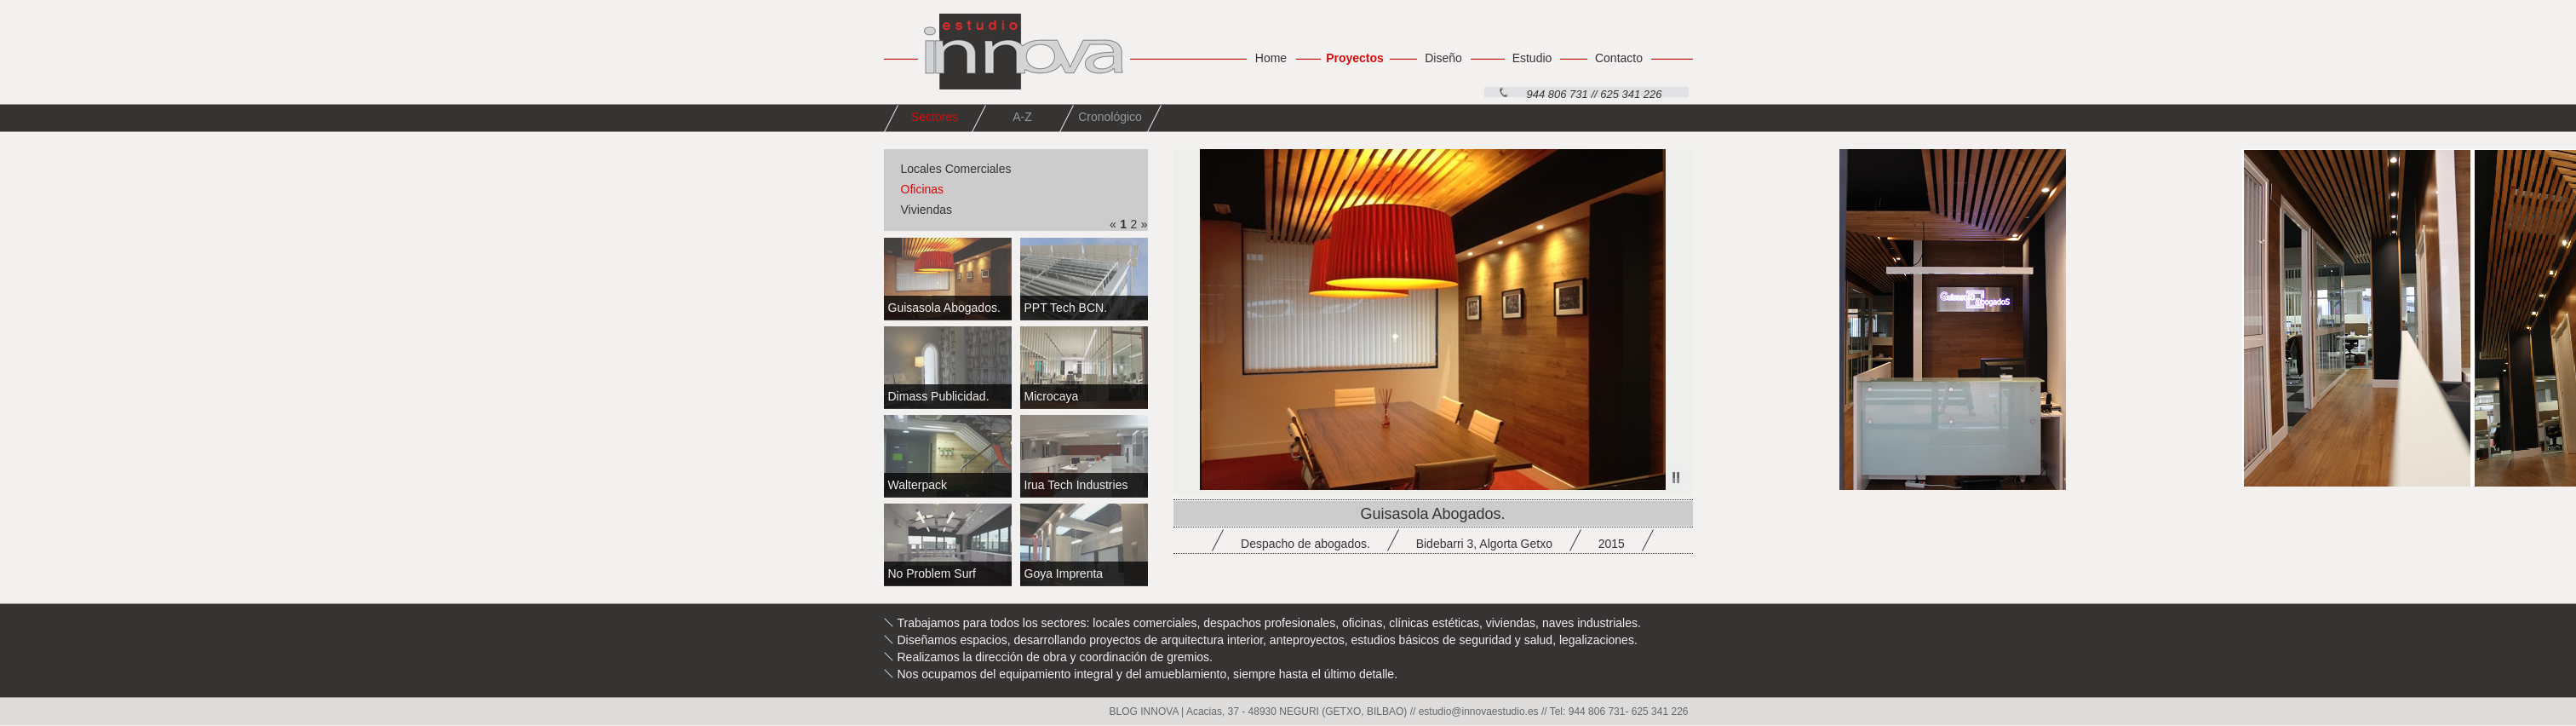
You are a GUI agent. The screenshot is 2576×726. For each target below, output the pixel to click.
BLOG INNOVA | (1148, 711)
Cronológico (1110, 117)
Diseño (1443, 58)
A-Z (1022, 117)
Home (1271, 58)
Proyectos (1355, 58)
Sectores (934, 117)
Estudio (1532, 58)
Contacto (1619, 58)
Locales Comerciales (956, 169)
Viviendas (926, 209)
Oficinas (922, 189)
